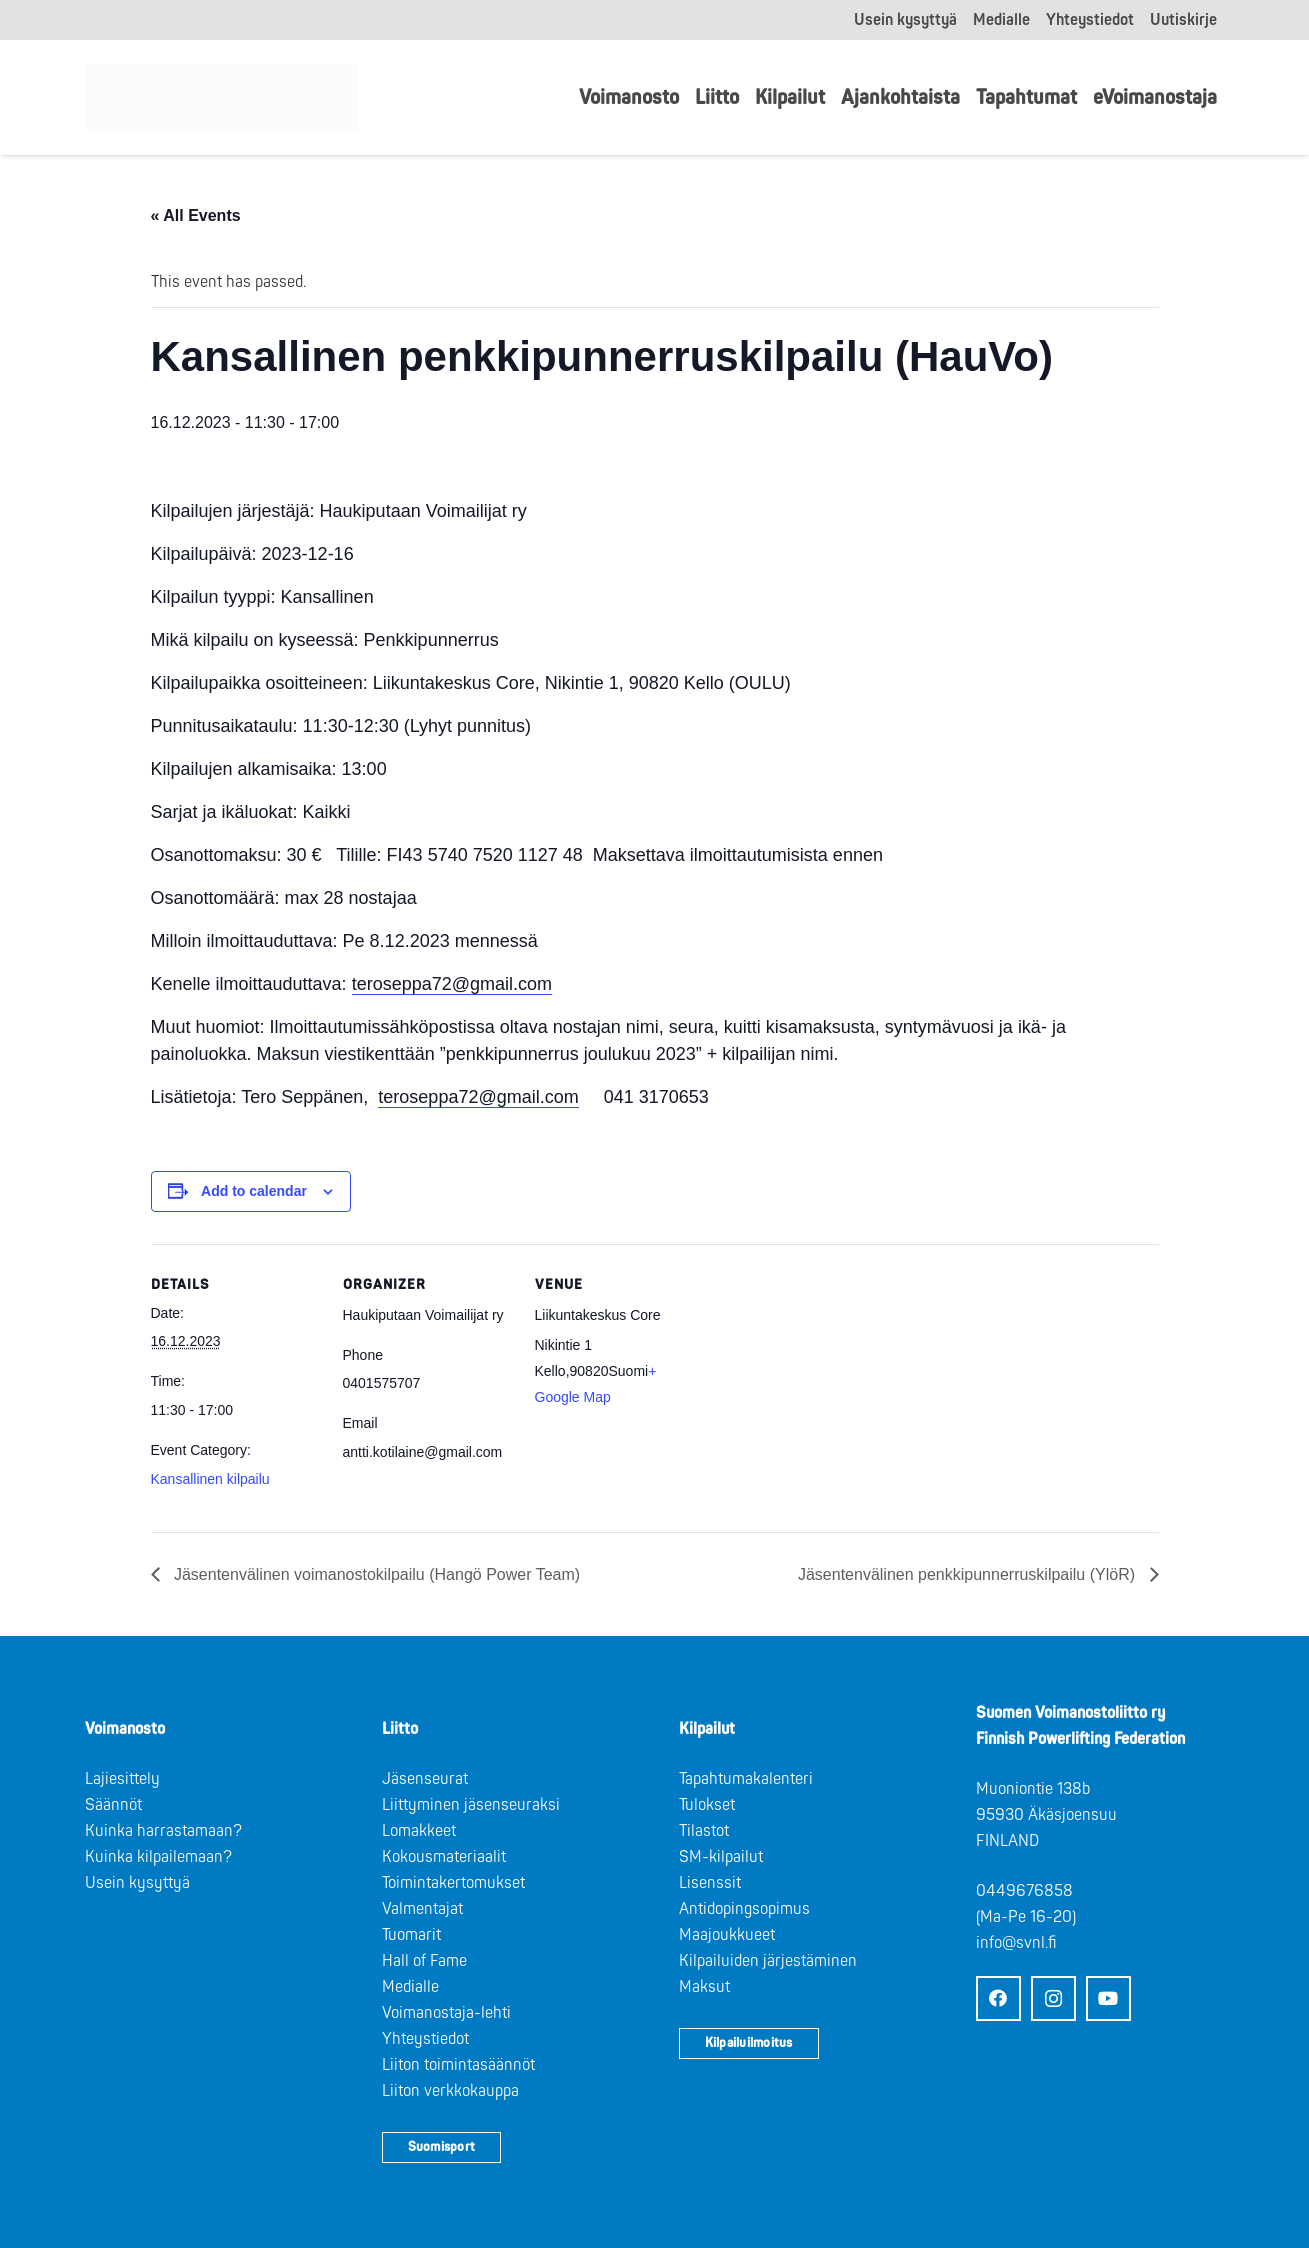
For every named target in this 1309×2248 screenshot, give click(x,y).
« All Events (196, 215)
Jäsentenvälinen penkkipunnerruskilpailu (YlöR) (969, 1574)
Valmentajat (422, 1909)
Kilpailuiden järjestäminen (768, 1961)
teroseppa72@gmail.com (452, 984)
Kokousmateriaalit (444, 1857)
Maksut (704, 1987)
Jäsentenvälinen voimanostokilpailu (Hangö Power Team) (375, 1574)
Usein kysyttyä (137, 1883)
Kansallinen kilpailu (210, 1479)
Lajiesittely (122, 1779)
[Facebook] (998, 1998)
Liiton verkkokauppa (450, 2091)
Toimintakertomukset (453, 1883)
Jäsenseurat (425, 1779)
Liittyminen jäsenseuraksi (471, 1805)
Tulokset (707, 1805)
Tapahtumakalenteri (746, 1779)
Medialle (410, 1987)
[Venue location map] (832, 1381)
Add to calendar (254, 1191)
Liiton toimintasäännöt (458, 2065)
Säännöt (113, 1805)
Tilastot (704, 1831)
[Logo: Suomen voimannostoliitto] (226, 98)
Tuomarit (411, 1935)
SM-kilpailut (721, 1857)
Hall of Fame (424, 1961)
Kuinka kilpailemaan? (158, 1857)
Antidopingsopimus (744, 1909)
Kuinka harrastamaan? (163, 1831)
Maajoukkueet (727, 1935)
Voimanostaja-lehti (446, 2013)
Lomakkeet (419, 1831)
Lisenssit (710, 1883)
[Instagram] (1053, 1998)
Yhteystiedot (425, 2039)
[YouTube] (1108, 1998)
